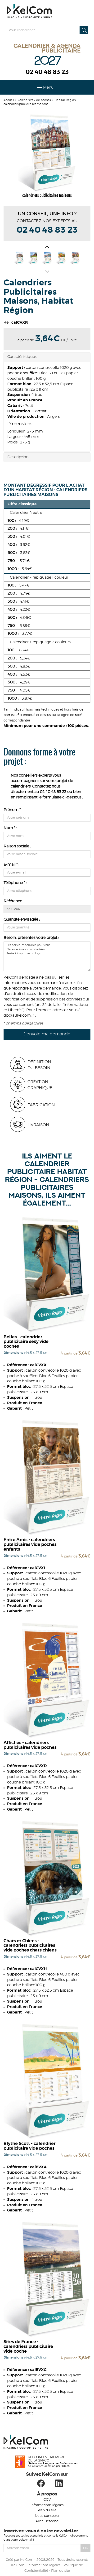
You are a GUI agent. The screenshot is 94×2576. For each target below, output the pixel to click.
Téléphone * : (15, 883)
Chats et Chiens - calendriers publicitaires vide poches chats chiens (30, 1946)
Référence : (14, 901)
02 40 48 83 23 (47, 72)
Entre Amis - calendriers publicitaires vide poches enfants (30, 1545)
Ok (85, 2548)
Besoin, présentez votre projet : (31, 938)
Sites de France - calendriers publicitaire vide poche (28, 2347)
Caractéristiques (21, 357)
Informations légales (47, 2505)
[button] (47, 247)
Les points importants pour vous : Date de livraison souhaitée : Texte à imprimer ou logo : (47, 956)
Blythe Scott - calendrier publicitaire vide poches (29, 2146)
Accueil (9, 100)
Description (17, 457)
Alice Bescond (47, 2521)
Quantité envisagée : (22, 919)
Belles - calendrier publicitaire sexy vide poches (26, 1342)
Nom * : (10, 828)
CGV (47, 2499)
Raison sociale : (17, 846)
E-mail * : (11, 864)
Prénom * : (13, 810)
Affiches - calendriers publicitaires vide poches (30, 1745)
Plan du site (47, 2510)
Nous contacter (47, 2516)
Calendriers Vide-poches (34, 100)
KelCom (26, 2560)
